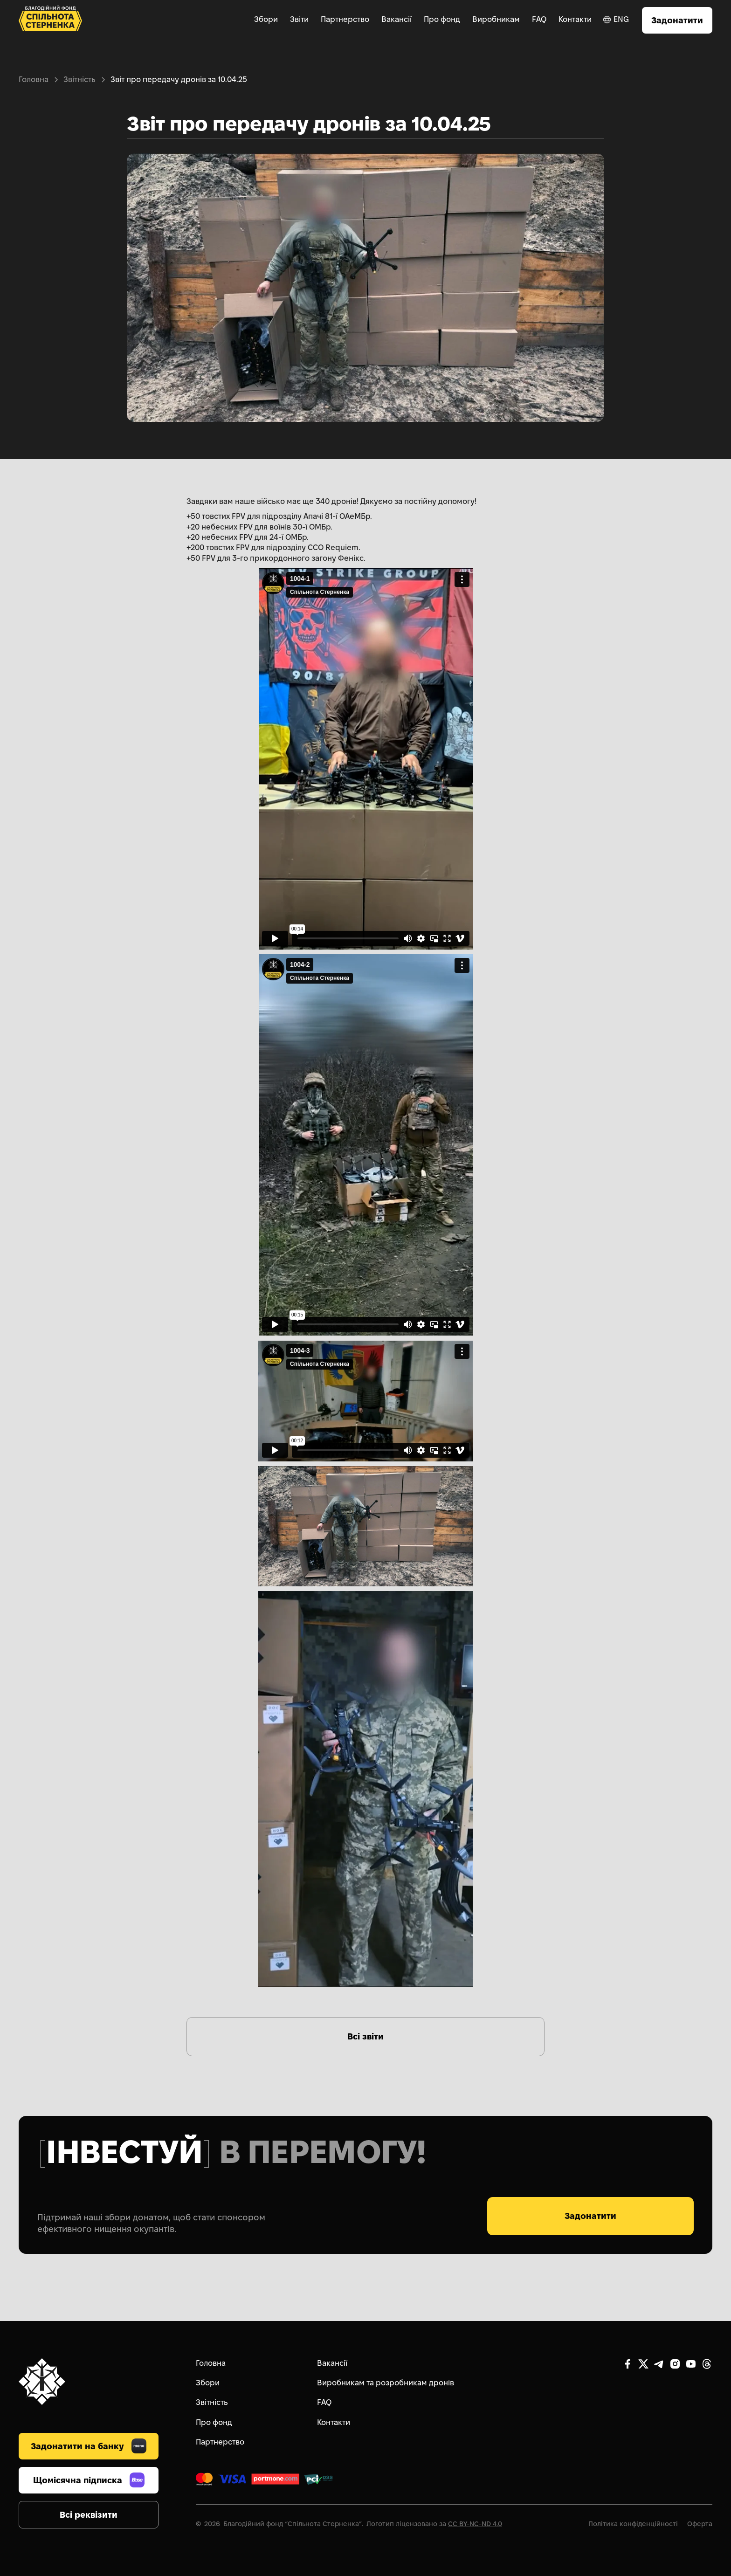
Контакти (575, 19)
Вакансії (396, 19)
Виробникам (496, 19)
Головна (33, 79)
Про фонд (442, 19)
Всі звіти (365, 2036)
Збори (266, 19)
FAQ (539, 19)
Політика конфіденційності (633, 2524)
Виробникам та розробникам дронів (385, 2383)
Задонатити (677, 20)
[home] (50, 20)
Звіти (299, 19)
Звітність (79, 79)
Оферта (699, 2524)
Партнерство (345, 19)
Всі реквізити (88, 2514)
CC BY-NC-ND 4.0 (475, 2524)
